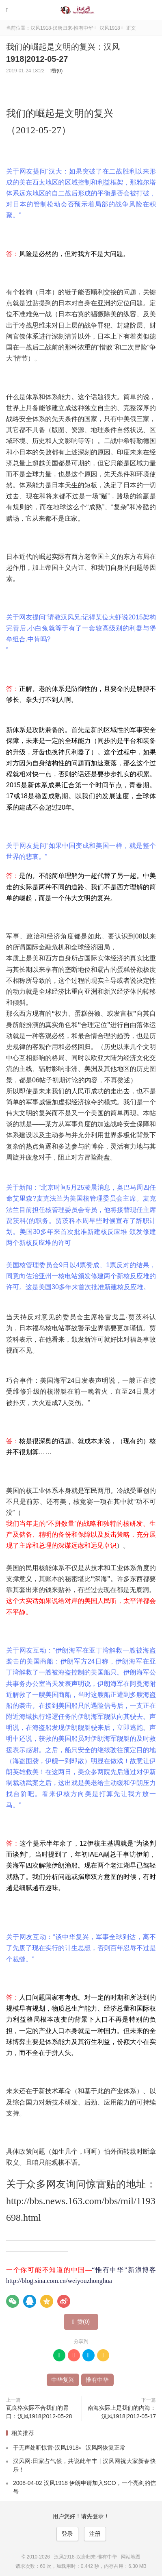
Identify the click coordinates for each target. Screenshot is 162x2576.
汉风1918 (109, 28)
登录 (67, 2533)
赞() (56, 71)
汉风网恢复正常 (105, 2447)
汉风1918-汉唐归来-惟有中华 (81, 10)
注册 (95, 2533)
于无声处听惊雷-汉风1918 (46, 2447)
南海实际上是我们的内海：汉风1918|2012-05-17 (122, 2412)
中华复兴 (63, 2379)
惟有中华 (97, 2379)
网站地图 (130, 2557)
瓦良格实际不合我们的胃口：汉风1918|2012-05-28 (39, 2412)
